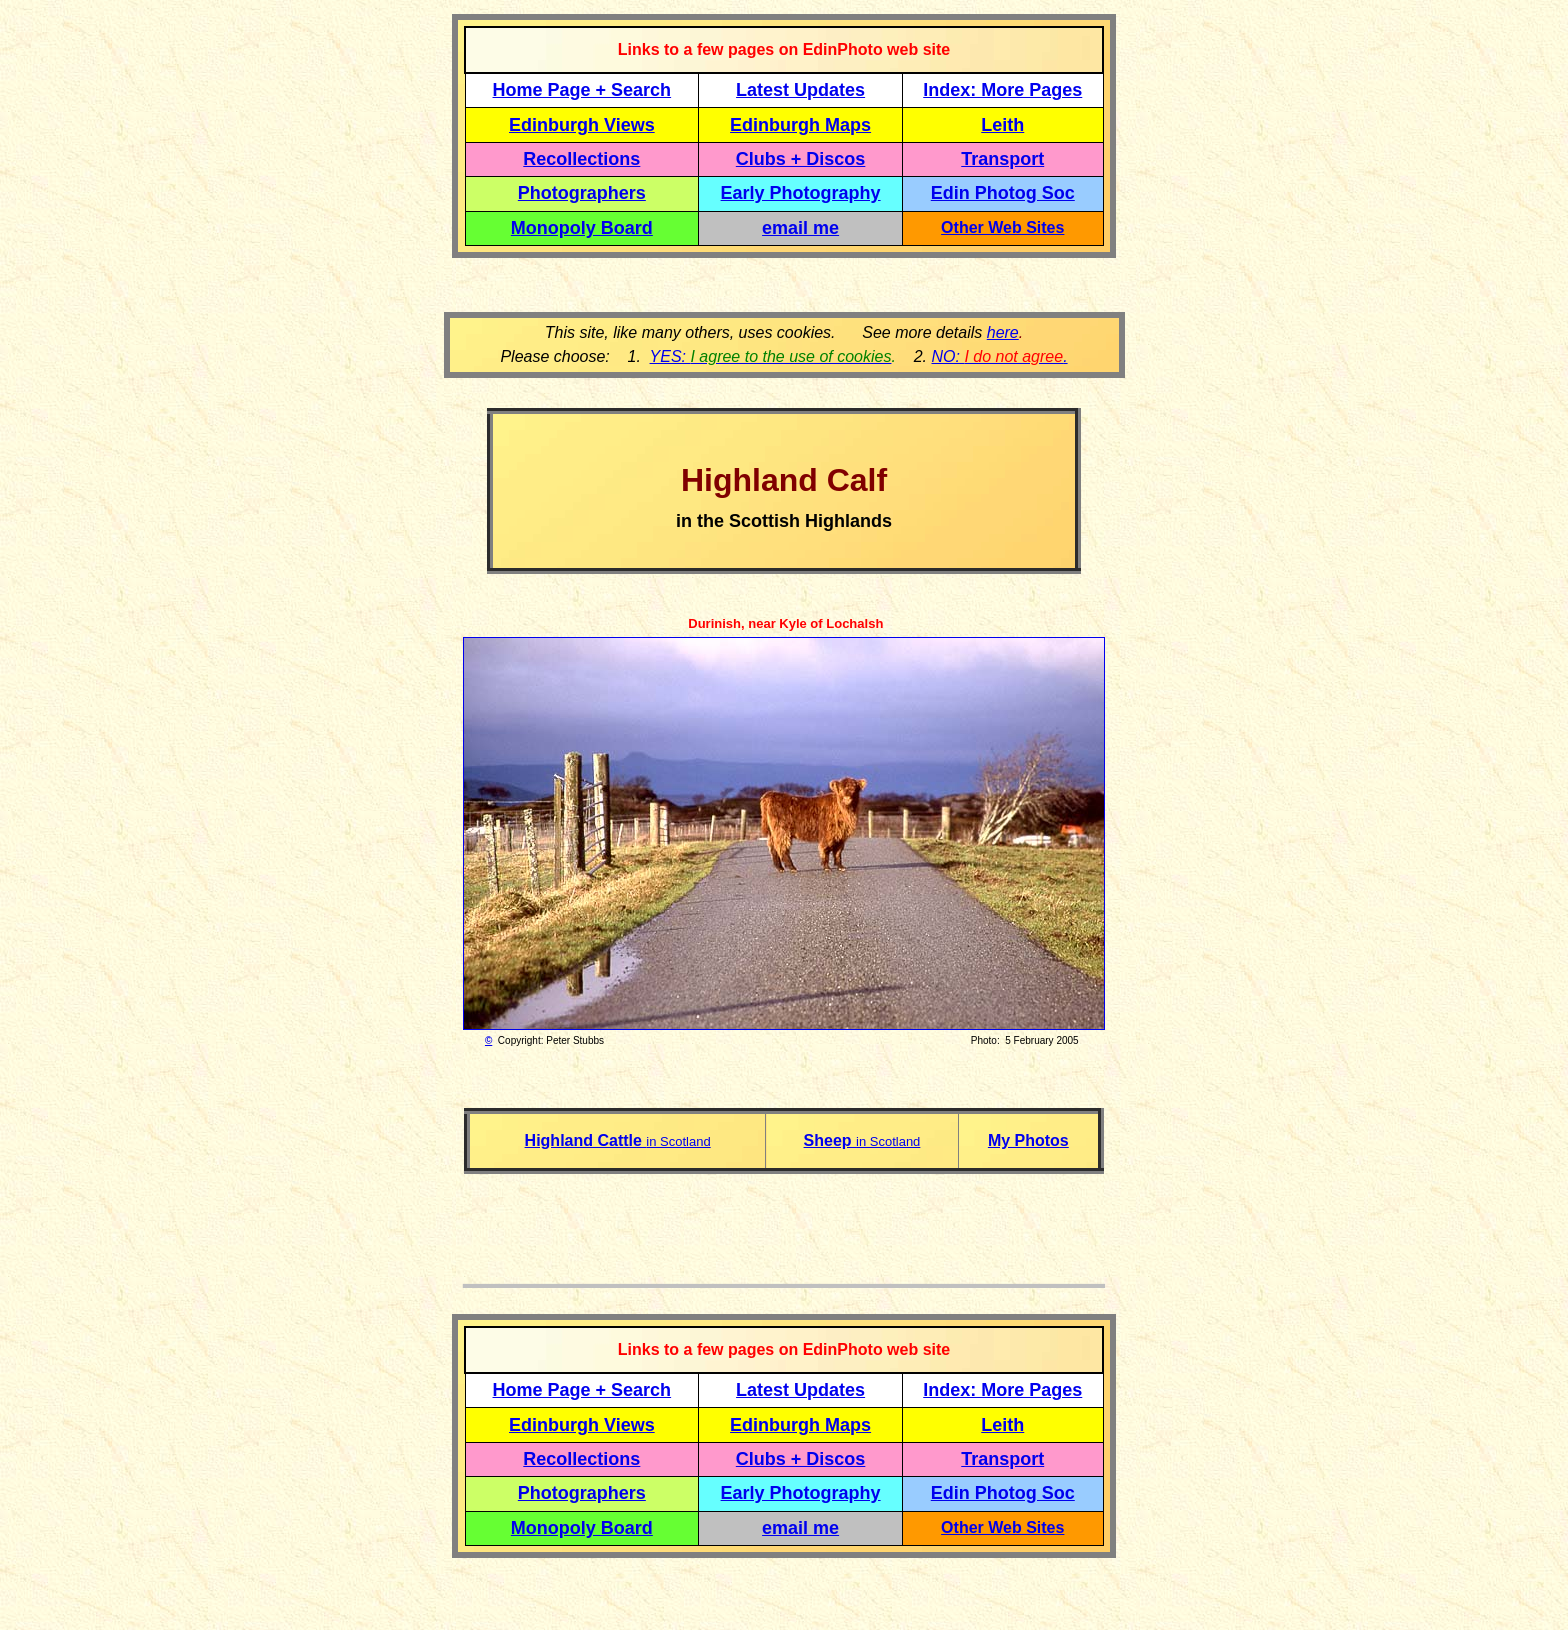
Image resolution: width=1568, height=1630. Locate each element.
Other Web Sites (1002, 227)
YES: (771, 356)
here (1003, 332)
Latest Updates (800, 90)
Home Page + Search (582, 90)
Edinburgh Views (582, 125)
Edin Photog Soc (1003, 193)
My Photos (1028, 1140)
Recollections (581, 159)
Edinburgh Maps (800, 125)
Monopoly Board (582, 228)
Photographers (582, 193)
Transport (1002, 159)
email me (800, 228)
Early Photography (801, 193)
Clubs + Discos (801, 159)
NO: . (999, 356)
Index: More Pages (1002, 90)
